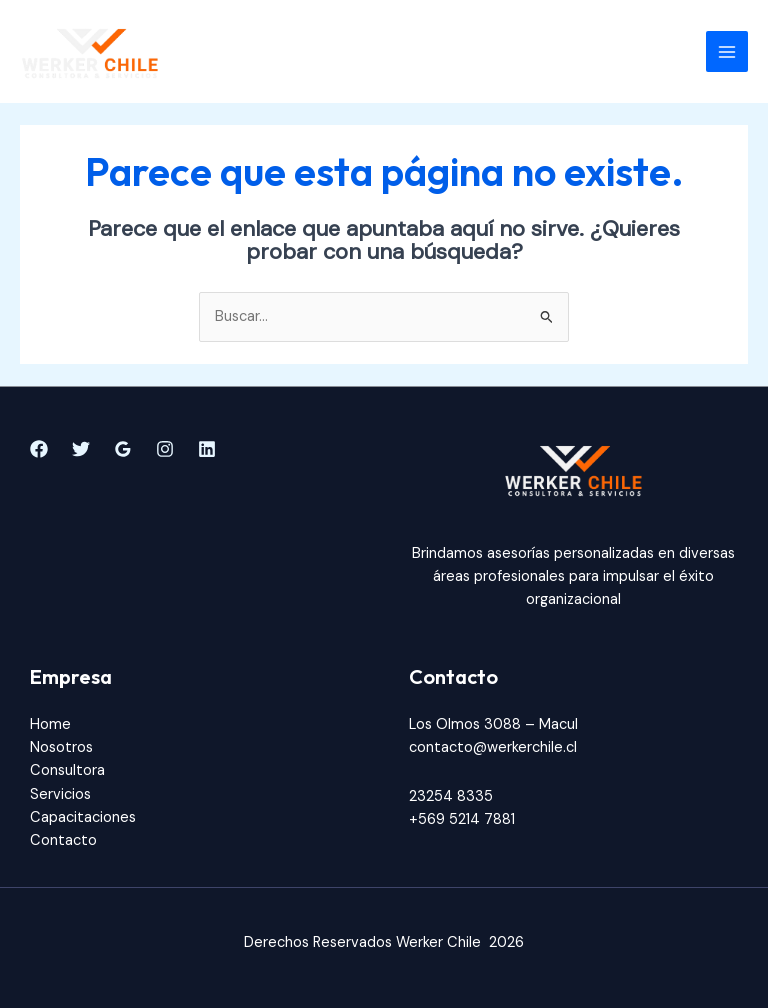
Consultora (67, 770)
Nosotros (61, 747)
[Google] (123, 449)
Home (50, 724)
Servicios (60, 794)
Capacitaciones (83, 817)
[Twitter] (81, 449)
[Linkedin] (207, 449)
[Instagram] (165, 449)
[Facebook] (39, 449)
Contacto (63, 840)
